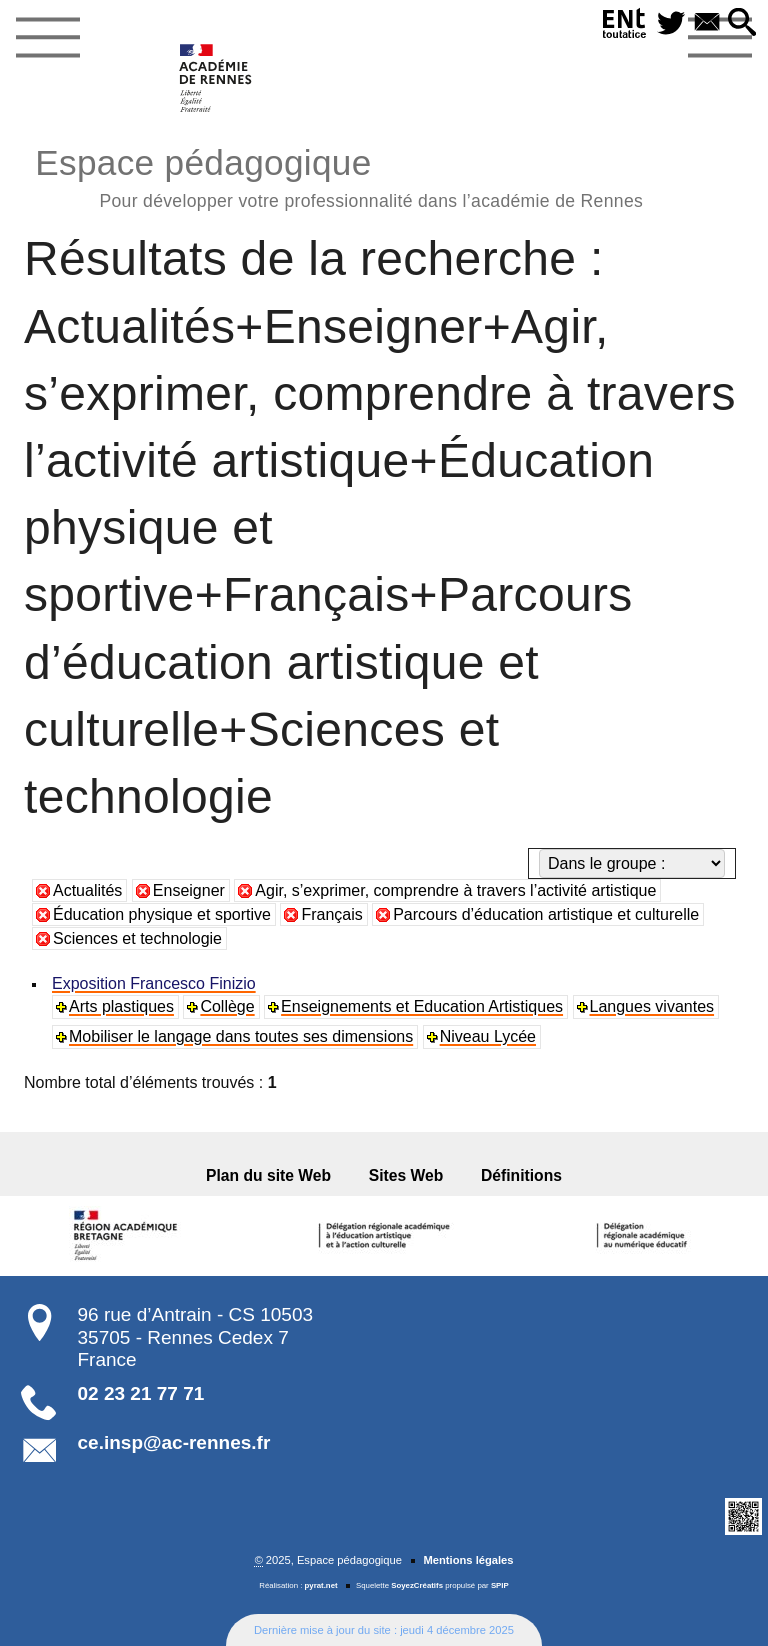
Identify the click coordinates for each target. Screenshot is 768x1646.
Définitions (519, 1175)
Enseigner (189, 890)
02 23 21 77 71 (141, 1393)
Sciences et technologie (137, 938)
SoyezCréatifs (417, 1585)
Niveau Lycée (488, 1036)
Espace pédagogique (339, 175)
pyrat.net (321, 1585)
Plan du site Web (270, 1175)
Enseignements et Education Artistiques (422, 1006)
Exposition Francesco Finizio (154, 983)
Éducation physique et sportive (162, 914)
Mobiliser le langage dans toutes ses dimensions (241, 1036)
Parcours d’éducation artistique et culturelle (546, 914)
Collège (227, 1006)
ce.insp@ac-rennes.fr (174, 1442)
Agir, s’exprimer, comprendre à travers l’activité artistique (455, 890)
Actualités (87, 890)
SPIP (500, 1585)
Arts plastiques (121, 1006)
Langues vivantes (652, 1006)
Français (331, 914)
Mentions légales (468, 1560)
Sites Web (406, 1175)
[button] (742, 23)
